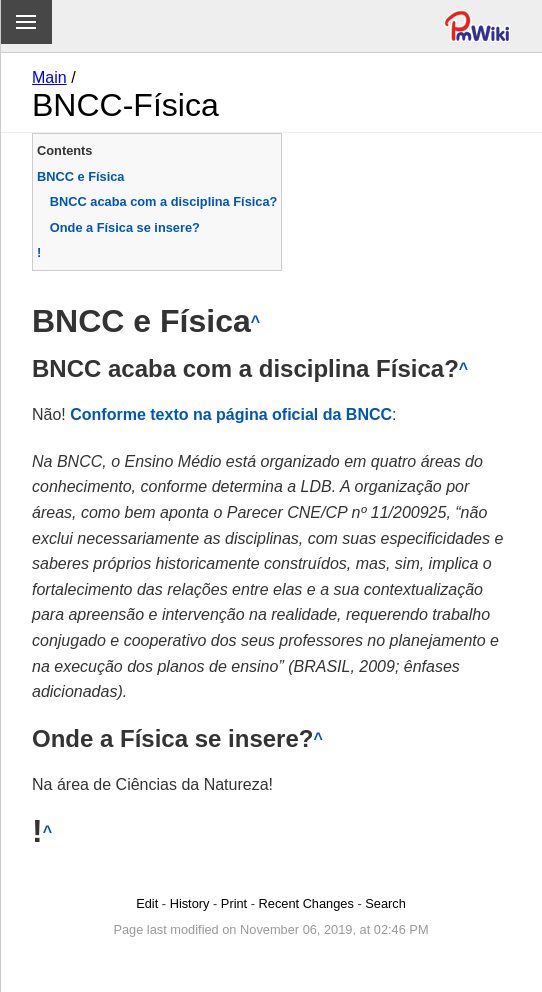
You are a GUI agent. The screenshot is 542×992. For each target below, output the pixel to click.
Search (385, 903)
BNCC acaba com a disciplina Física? (164, 201)
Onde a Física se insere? (125, 227)
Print (234, 903)
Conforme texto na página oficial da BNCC (231, 414)
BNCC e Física (80, 176)
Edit (147, 903)
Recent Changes (306, 903)
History (190, 903)
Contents (64, 150)
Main (49, 77)
